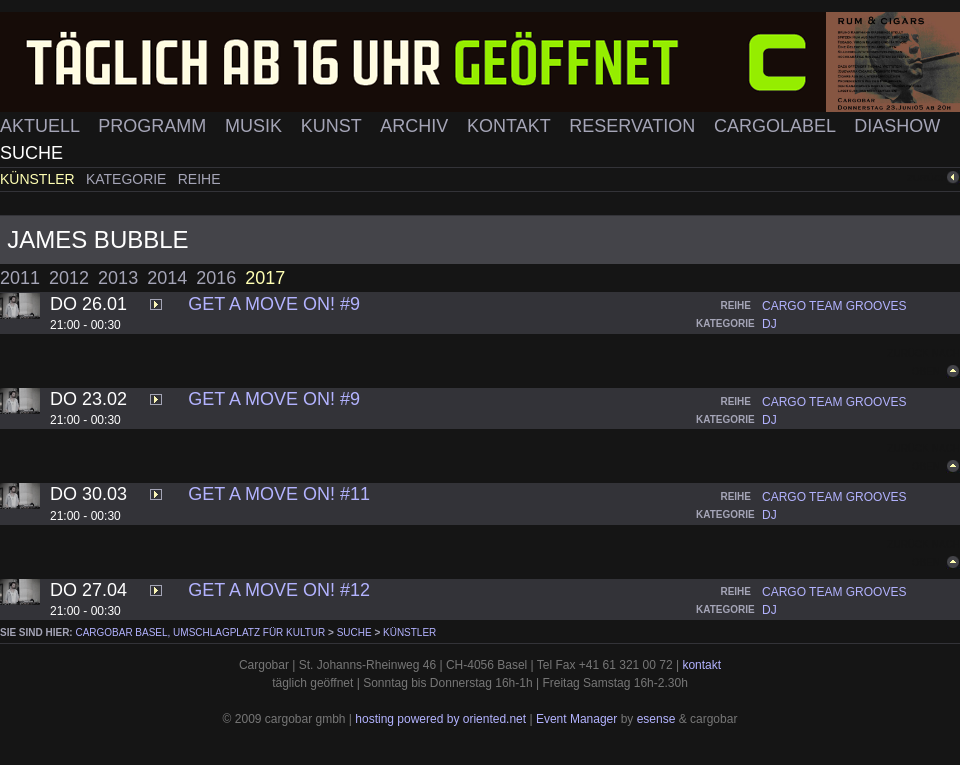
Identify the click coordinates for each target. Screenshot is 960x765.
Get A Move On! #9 (274, 304)
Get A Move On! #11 (279, 494)
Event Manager (576, 719)
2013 (118, 278)
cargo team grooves (834, 306)
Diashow (897, 126)
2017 (265, 278)
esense (656, 719)
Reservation (634, 126)
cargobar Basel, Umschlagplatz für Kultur (200, 632)
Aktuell (42, 126)
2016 (216, 278)
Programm (154, 126)
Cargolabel (777, 126)
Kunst (334, 126)
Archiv (416, 126)
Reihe (199, 179)
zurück (927, 177)
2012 (69, 278)
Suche (31, 153)
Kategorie (128, 179)
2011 (20, 278)
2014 (167, 278)
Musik (256, 126)
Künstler (39, 179)
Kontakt (511, 126)
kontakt (701, 665)
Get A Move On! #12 (279, 590)
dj (769, 324)
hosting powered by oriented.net (440, 719)
